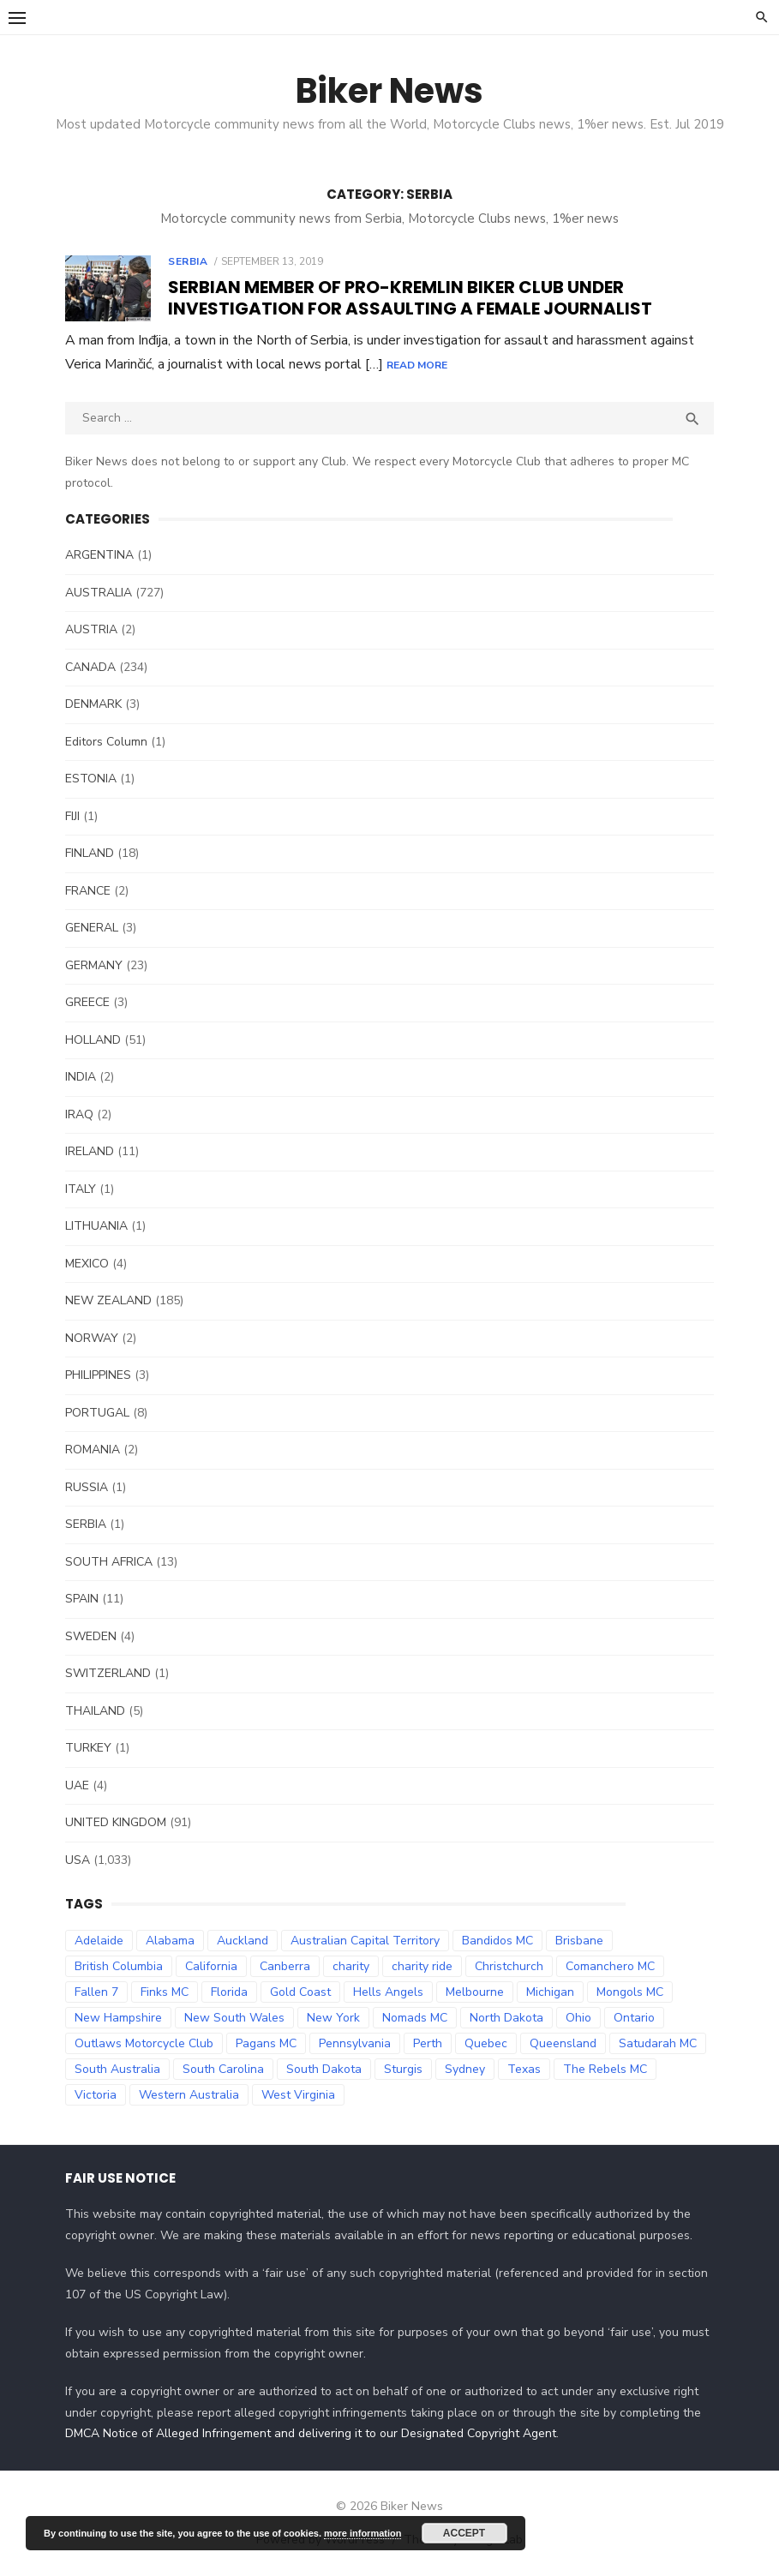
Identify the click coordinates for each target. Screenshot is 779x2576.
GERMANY (93, 965)
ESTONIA (90, 778)
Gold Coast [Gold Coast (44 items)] (299, 1992)
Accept (464, 2533)
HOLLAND (92, 1040)
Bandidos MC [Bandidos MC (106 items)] (496, 1940)
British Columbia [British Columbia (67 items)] (118, 1966)
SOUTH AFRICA (108, 1562)
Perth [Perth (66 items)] (426, 2043)
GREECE (86, 1002)
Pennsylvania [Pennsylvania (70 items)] (354, 2043)
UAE (76, 1785)
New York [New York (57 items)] (332, 2018)
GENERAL (90, 928)
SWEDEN (90, 1636)
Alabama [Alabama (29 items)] (169, 1940)
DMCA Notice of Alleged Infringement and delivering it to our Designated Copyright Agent (309, 2433)
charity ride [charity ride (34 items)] (421, 1966)
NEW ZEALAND (107, 1300)
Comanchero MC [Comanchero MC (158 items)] (609, 1966)
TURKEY (87, 1748)
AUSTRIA (90, 629)
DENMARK (92, 704)
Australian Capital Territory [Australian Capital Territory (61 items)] (364, 1940)
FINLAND (88, 853)
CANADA (89, 667)
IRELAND (88, 1151)
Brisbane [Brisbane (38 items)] (578, 1940)
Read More (536, 365)
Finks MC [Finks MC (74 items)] (164, 1992)
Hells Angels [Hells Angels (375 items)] (387, 1992)
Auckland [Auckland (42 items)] (241, 1940)
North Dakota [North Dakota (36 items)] (505, 2018)
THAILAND (94, 1711)
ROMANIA (91, 1449)
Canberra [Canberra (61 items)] (284, 1966)
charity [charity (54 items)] (350, 1966)
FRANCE (87, 891)
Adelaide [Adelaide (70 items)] (98, 1940)
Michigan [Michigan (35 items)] (549, 1992)
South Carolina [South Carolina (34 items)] (222, 2069)
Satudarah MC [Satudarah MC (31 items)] (657, 2043)
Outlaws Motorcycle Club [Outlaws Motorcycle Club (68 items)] (143, 2043)
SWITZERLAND (107, 1673)
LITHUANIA (95, 1226)
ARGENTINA (98, 555)
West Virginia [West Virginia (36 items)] (297, 2095)
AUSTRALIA (97, 592)
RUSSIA (85, 1487)
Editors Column (105, 742)
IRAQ (78, 1114)
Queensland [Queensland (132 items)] (562, 2043)
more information (362, 2533)
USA (76, 1860)
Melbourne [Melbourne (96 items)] (474, 1992)
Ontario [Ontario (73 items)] (633, 2018)
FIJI (71, 816)
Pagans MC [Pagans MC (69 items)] (265, 2043)
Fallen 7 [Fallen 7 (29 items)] (95, 1992)
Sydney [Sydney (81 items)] (464, 2069)
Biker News (389, 91)
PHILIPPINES (97, 1375)
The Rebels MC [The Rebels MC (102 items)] (604, 2069)
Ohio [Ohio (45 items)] (577, 2018)
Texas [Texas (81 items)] (523, 2069)
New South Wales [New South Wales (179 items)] (233, 2018)
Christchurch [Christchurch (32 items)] (508, 1966)
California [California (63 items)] (210, 1966)
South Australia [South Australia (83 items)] (116, 2069)
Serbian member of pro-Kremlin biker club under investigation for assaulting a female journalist (409, 298)
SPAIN (81, 1599)
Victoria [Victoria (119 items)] (95, 2095)
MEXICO (86, 1263)
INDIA (79, 1077)
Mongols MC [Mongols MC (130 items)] (629, 1992)
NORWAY (90, 1338)
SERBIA (187, 261)
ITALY (79, 1189)
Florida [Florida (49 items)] (228, 1992)
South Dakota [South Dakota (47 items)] (323, 2069)
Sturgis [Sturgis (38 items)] (402, 2069)
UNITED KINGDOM (114, 1822)
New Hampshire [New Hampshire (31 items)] (117, 2018)
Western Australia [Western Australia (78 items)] (188, 2095)
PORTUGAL (96, 1413)
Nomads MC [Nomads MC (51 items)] (413, 2018)
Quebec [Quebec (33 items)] (485, 2043)
